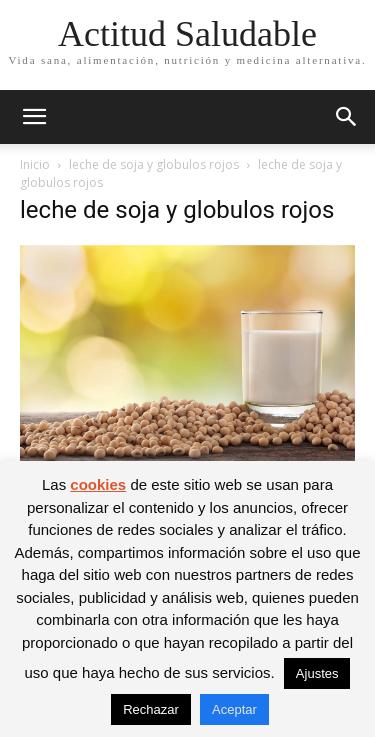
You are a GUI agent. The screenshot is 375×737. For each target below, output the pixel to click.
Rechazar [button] (151, 709)
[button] (34, 117)
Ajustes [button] (317, 673)
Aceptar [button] (234, 709)
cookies (98, 484)
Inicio (35, 164)
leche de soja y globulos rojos (154, 164)
